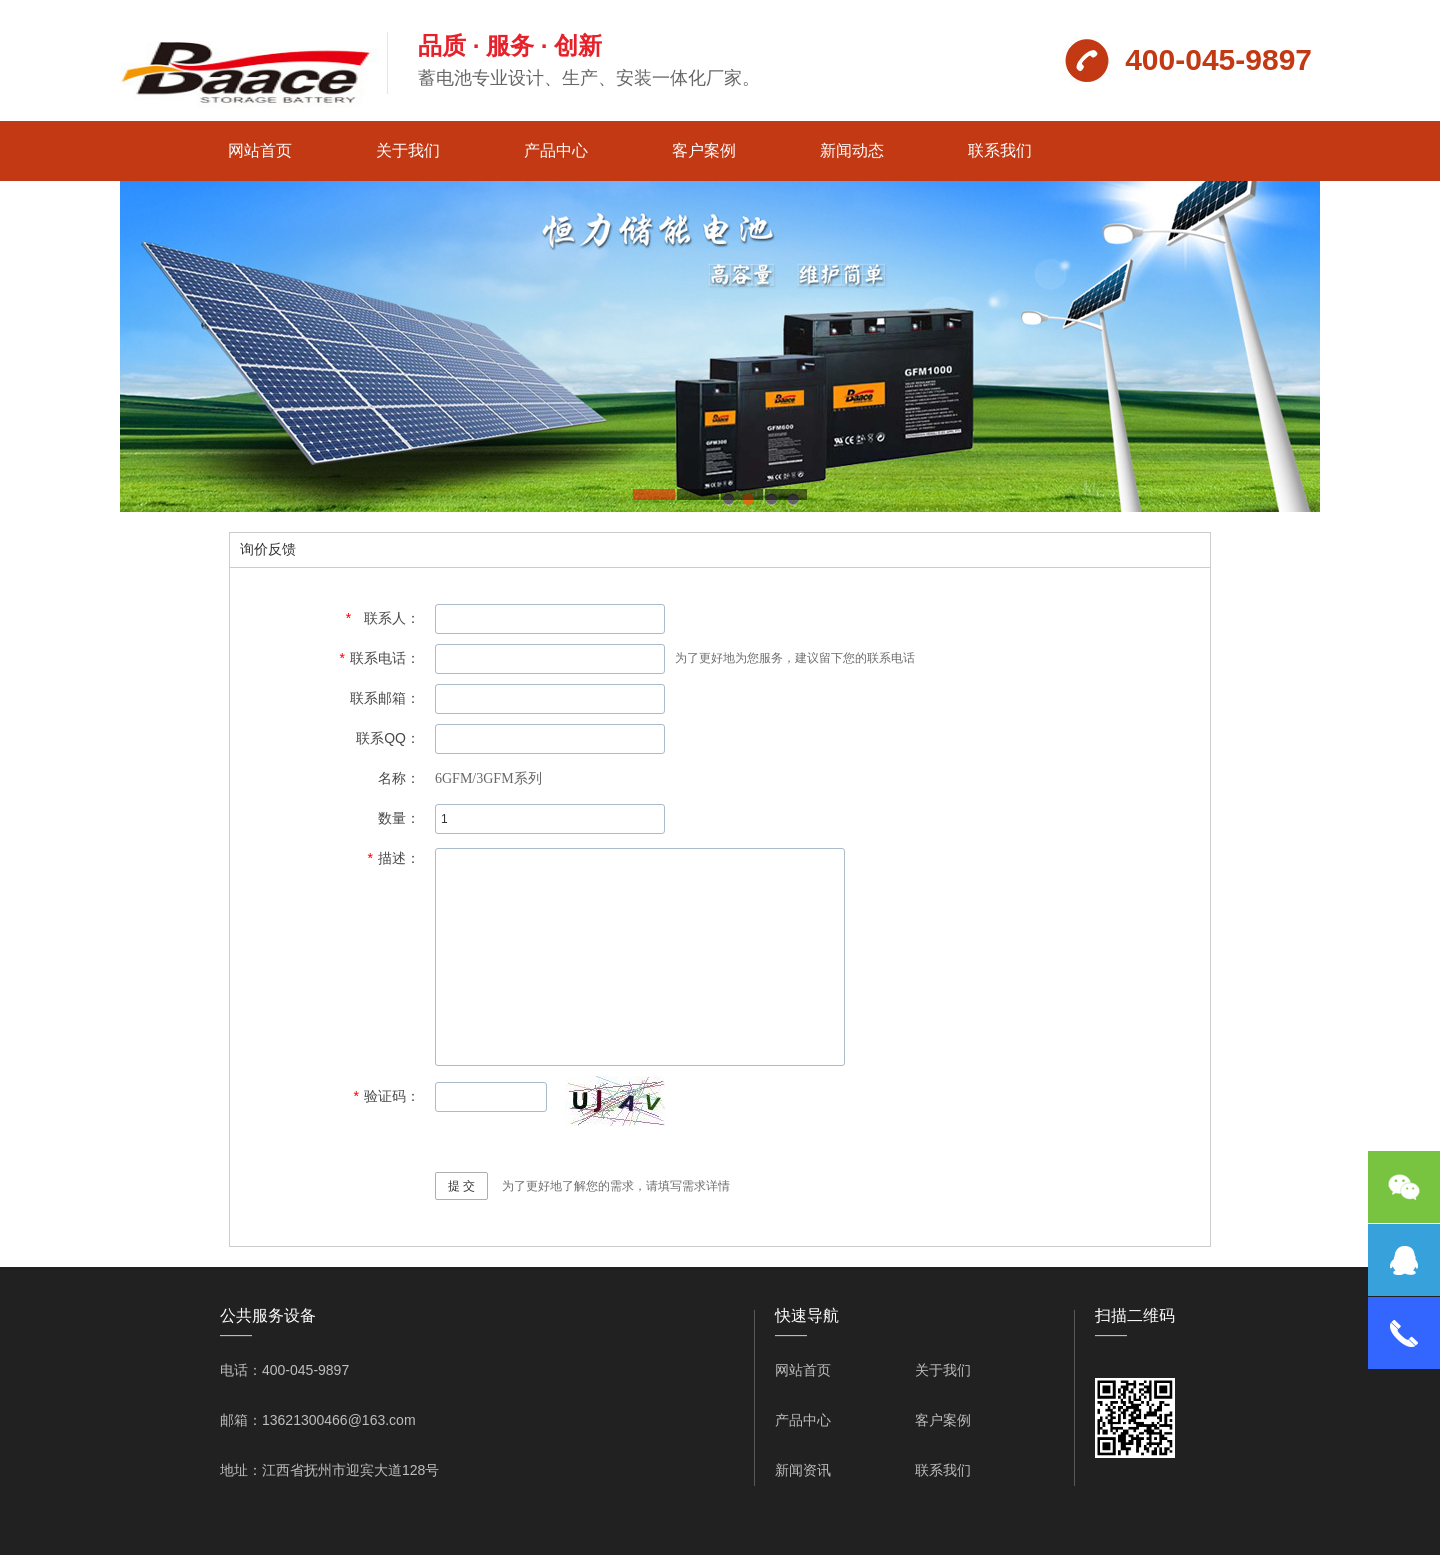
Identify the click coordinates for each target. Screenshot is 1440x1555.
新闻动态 (852, 150)
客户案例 (704, 150)
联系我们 (1000, 150)
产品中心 (556, 150)
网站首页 (260, 150)
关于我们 (408, 150)
